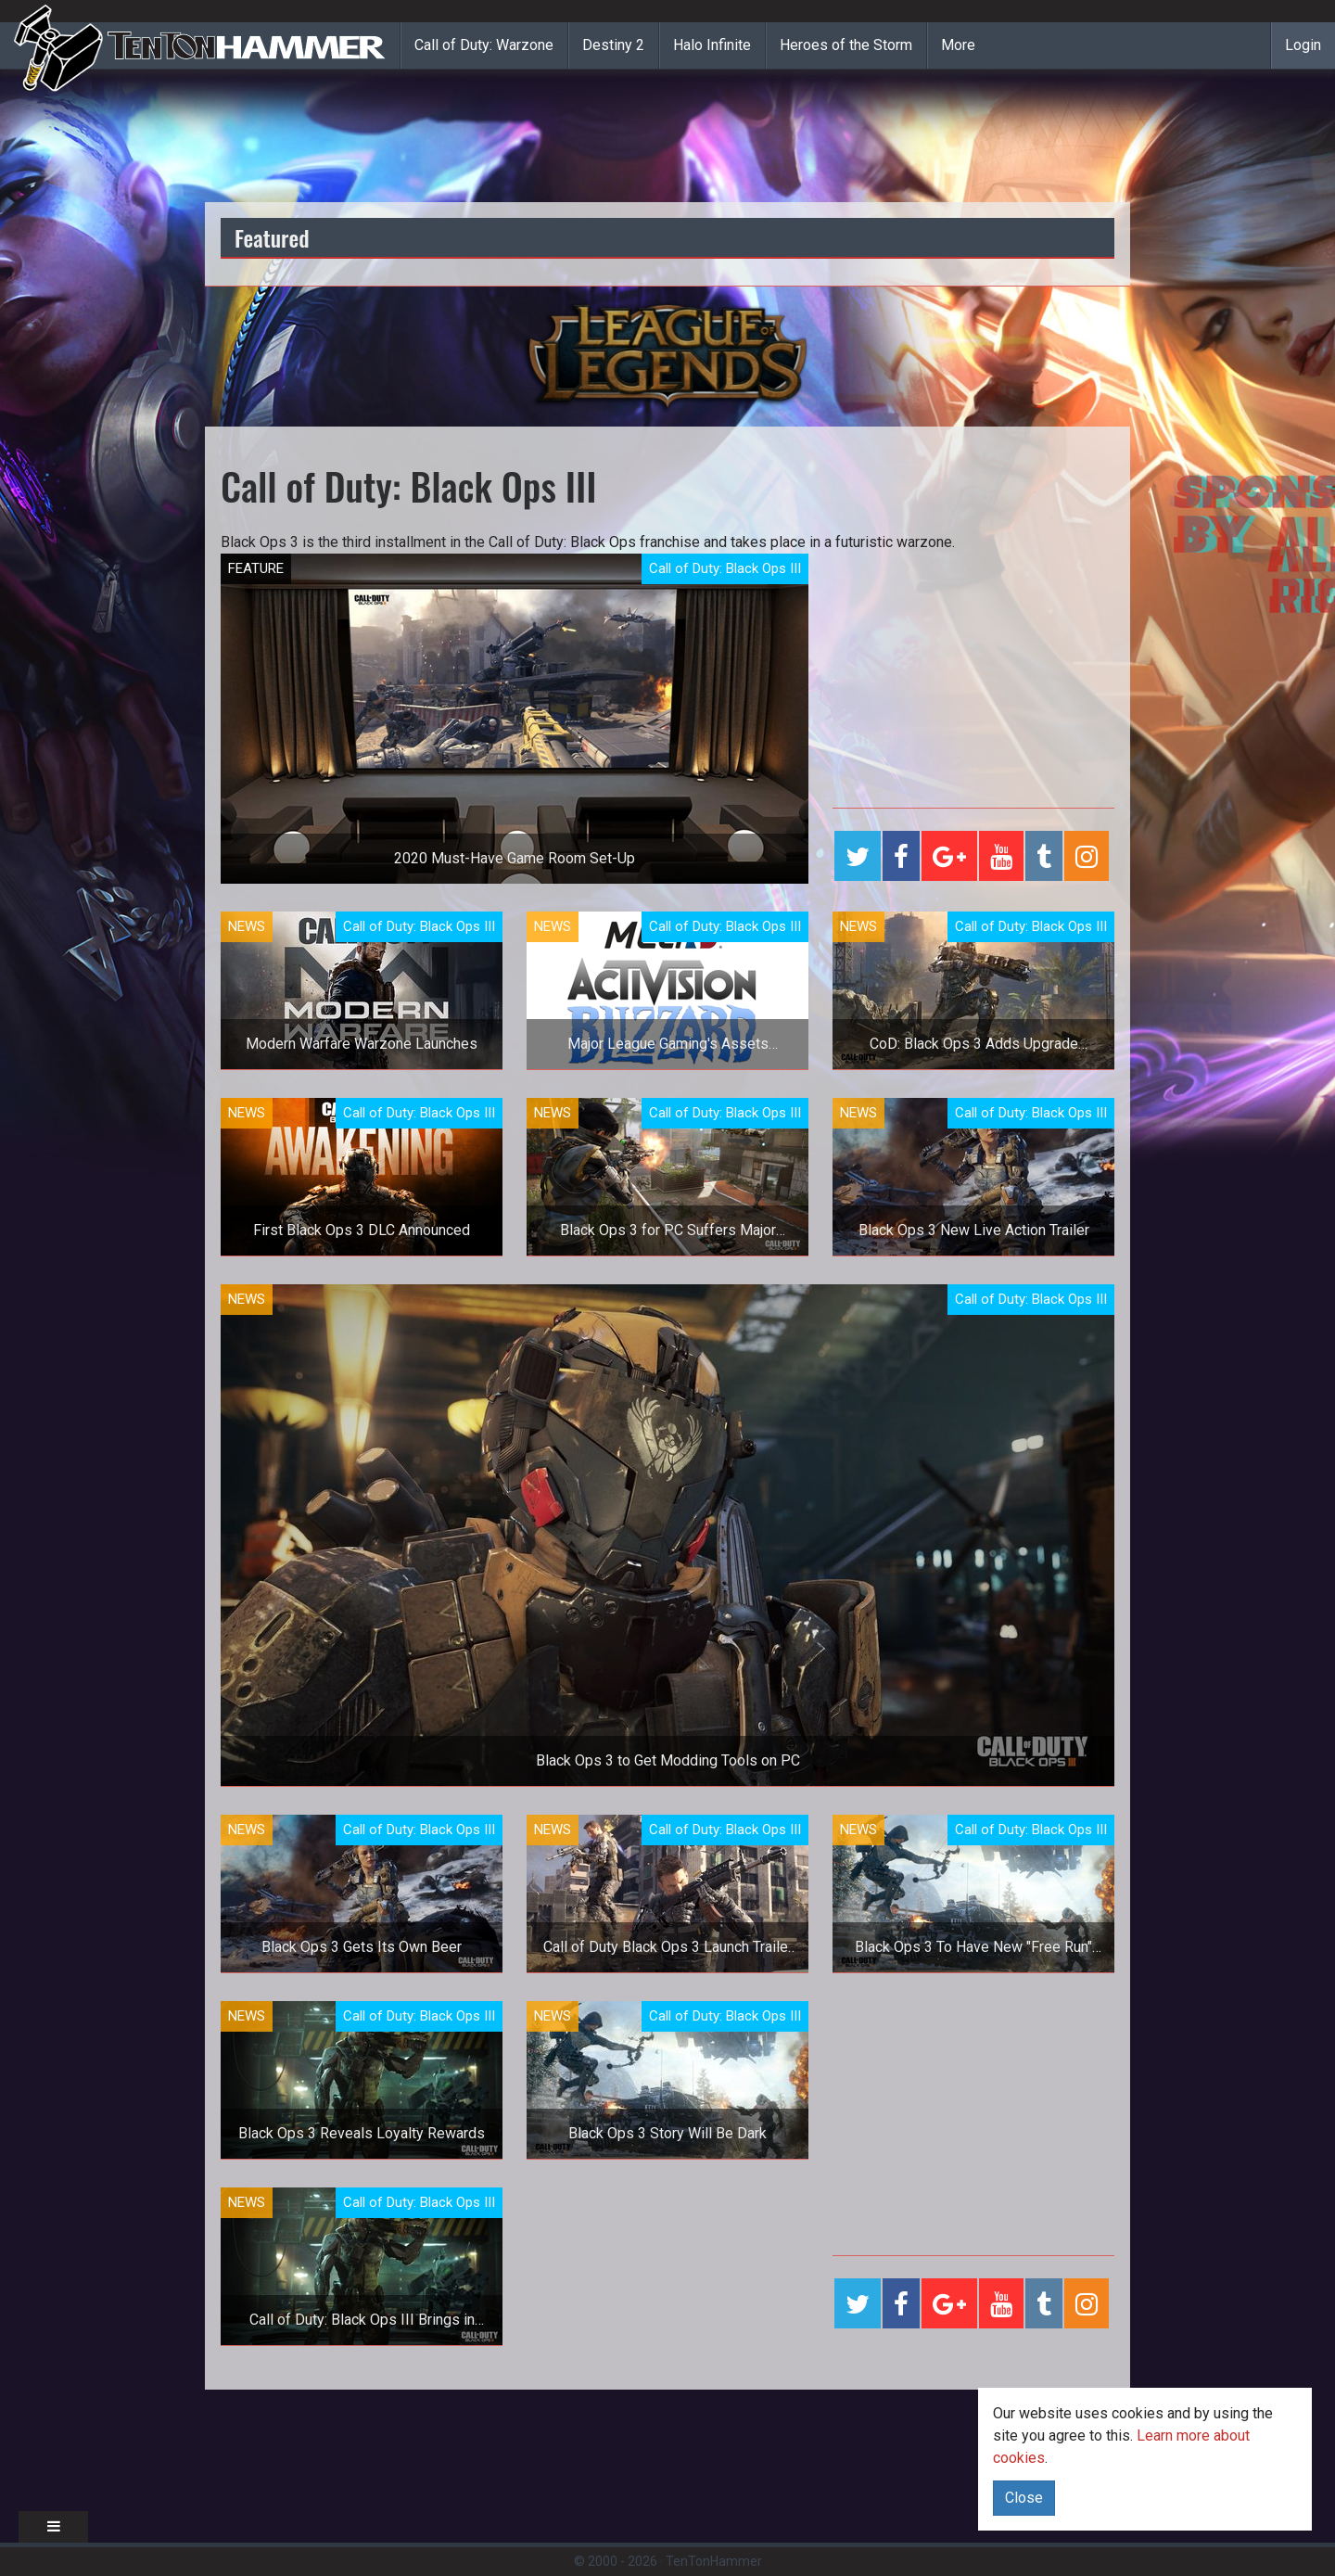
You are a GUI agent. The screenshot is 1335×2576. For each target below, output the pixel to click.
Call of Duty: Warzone (483, 45)
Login (1303, 45)
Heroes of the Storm (846, 45)
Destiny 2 (613, 45)
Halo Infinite (712, 45)
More (958, 45)
